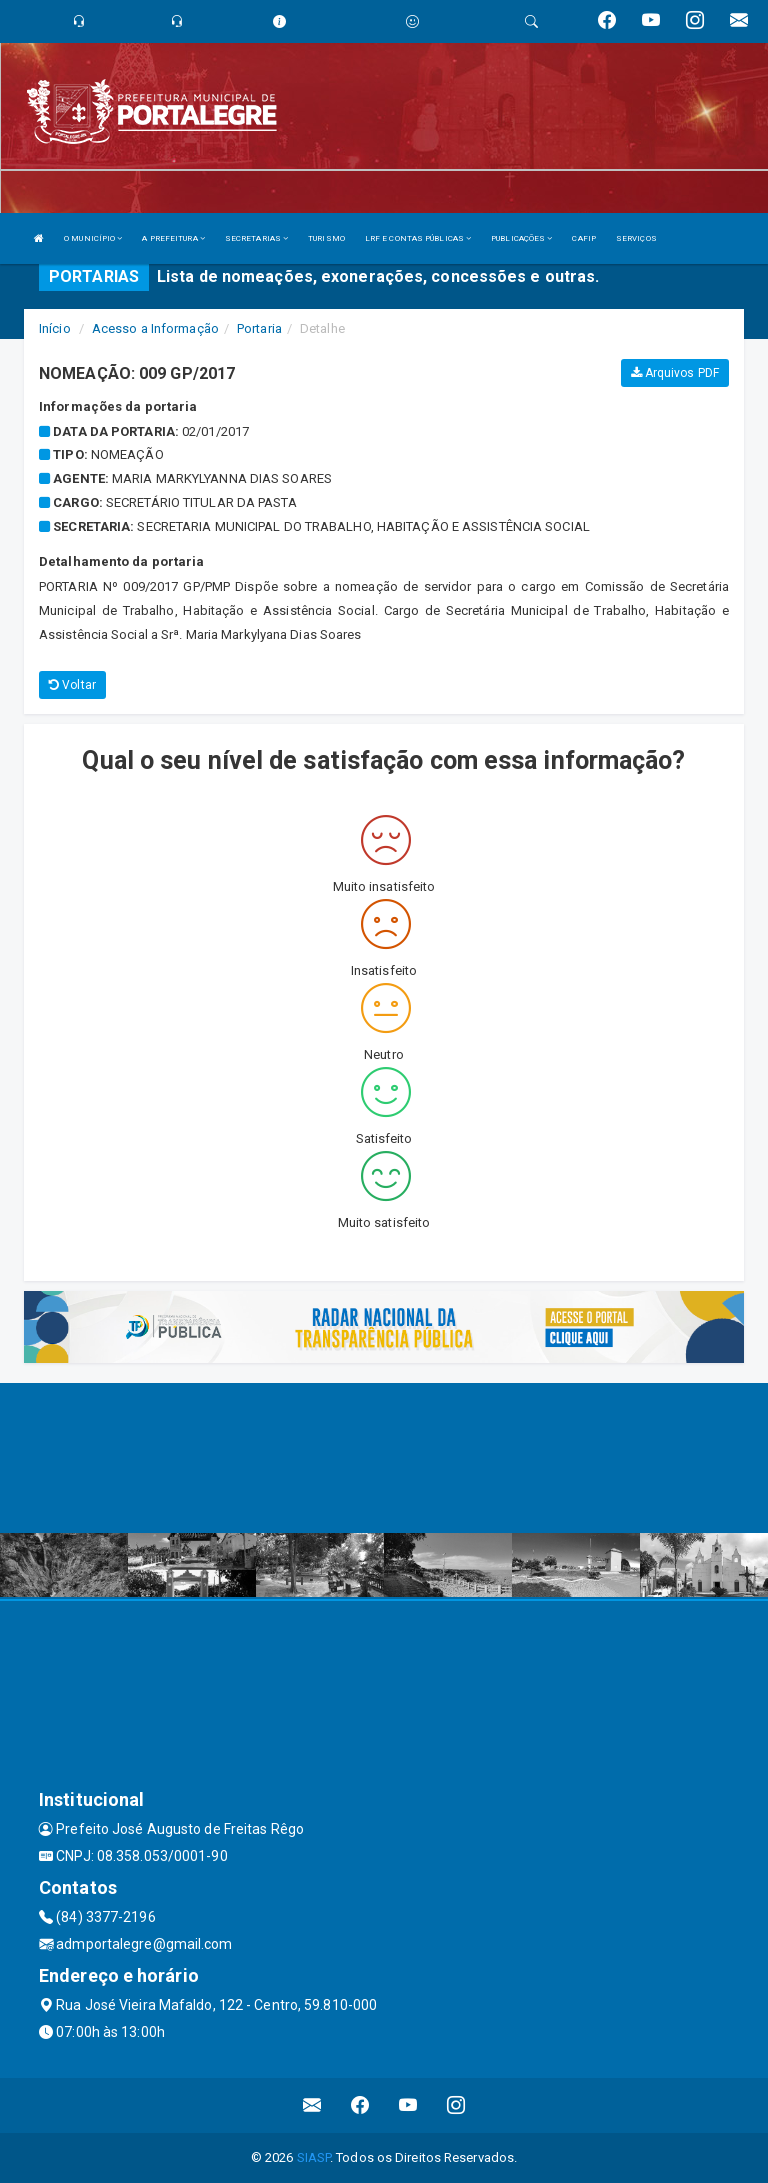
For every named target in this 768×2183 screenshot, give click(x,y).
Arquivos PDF (675, 373)
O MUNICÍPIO (93, 238)
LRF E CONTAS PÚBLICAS (418, 238)
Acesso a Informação (155, 328)
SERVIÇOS (636, 238)
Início (55, 328)
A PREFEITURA (173, 238)
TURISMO (326, 238)
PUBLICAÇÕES (521, 238)
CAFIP (584, 238)
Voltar (72, 685)
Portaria (259, 328)
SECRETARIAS (256, 238)
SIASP (314, 2157)
